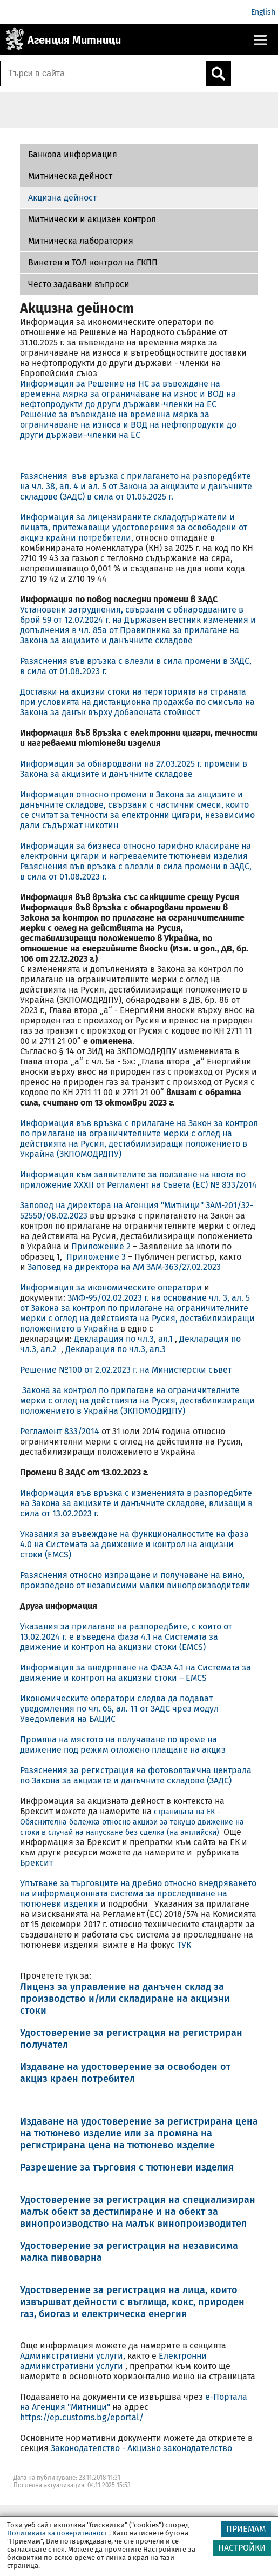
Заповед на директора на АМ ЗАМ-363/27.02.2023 (124, 1267)
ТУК (184, 1945)
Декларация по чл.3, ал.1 (123, 1339)
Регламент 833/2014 (59, 1431)
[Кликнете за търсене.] (218, 73)
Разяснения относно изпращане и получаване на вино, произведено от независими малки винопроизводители (135, 1580)
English (263, 12)
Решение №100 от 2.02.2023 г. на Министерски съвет (127, 1369)
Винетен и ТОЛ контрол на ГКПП (93, 262)
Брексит (36, 1863)
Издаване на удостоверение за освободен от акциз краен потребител (125, 2073)
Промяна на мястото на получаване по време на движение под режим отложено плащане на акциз (123, 1744)
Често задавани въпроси (79, 284)
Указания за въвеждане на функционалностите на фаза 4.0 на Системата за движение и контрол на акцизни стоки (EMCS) (134, 1544)
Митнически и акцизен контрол (92, 219)
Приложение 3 (97, 1257)
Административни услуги (71, 2356)
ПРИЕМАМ (246, 2529)
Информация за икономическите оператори (111, 1287)
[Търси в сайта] (103, 73)
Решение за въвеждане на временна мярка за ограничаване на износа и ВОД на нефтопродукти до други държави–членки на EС (128, 424)
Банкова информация (72, 154)
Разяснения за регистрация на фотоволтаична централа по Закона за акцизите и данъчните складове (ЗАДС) (136, 1775)
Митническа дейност (70, 176)
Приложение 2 (101, 1246)
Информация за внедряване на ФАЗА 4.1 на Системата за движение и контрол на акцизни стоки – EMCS (135, 1672)
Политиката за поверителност (57, 2533)
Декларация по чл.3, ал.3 (115, 1349)
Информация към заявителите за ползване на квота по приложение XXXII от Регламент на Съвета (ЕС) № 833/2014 (138, 1179)
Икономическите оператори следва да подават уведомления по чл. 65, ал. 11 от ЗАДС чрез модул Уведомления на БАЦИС (119, 1708)
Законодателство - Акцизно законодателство (141, 2448)
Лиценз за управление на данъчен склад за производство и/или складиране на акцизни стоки (125, 1998)
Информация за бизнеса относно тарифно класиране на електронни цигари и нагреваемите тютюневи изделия (135, 851)
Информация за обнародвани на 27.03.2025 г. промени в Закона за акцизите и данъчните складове (133, 768)
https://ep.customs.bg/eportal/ (82, 2417)
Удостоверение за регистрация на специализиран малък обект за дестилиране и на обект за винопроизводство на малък (137, 2211)
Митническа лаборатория (80, 241)
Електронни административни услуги (113, 2361)
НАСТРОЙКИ (242, 2547)
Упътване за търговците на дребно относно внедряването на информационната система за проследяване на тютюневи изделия (138, 1893)
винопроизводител (202, 2223)
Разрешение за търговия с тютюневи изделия (127, 2167)
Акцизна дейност (62, 197)
